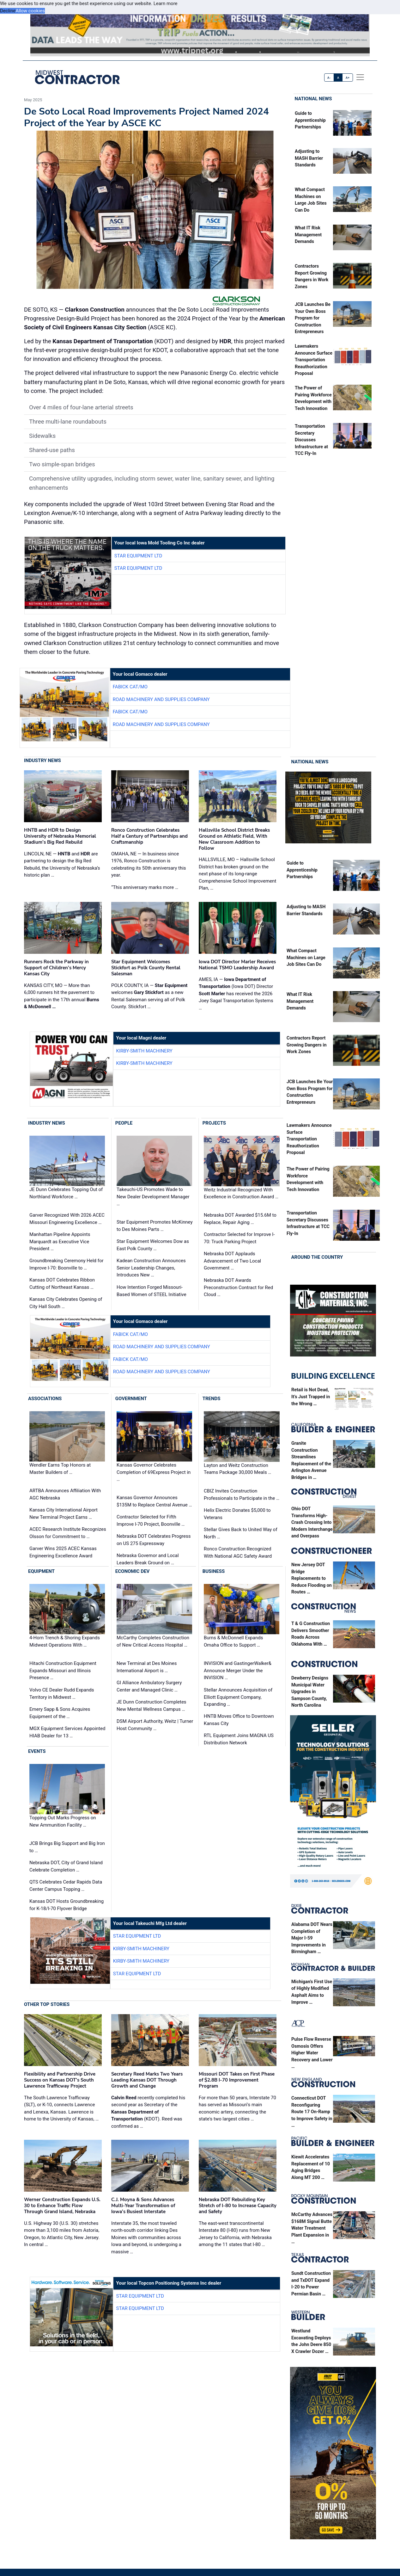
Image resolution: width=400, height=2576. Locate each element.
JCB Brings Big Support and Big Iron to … (67, 1846)
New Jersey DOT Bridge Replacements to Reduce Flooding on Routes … (311, 1578)
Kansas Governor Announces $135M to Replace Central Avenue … (154, 1501)
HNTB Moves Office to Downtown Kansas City (239, 1719)
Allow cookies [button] (30, 11)
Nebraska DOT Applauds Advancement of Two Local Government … (232, 1261)
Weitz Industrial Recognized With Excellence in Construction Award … (241, 1193)
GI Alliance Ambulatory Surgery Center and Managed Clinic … (149, 1686)
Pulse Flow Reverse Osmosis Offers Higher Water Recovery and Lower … (312, 2053)
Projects (214, 1123)
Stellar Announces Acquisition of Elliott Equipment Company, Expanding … (238, 1697)
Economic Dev (132, 1571)
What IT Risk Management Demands (308, 234)
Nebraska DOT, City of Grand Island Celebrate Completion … (66, 1866)
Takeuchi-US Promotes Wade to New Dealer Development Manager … (153, 1197)
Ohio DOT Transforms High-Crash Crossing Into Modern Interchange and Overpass (312, 1522)
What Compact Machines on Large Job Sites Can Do (306, 957)
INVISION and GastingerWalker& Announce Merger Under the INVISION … (237, 1670)
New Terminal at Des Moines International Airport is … (147, 1666)
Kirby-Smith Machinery (144, 1051)
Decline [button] (7, 11)
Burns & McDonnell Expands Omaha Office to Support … (233, 1641)
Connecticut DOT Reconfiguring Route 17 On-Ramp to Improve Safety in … (311, 2111)
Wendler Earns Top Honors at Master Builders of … (60, 1468)
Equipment (41, 1571)
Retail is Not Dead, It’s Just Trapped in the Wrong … (310, 1396)
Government (131, 1398)
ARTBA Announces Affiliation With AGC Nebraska (65, 1494)
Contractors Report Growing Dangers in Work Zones (306, 1044)
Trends (212, 1398)
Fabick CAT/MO (130, 687)
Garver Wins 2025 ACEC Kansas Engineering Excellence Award (63, 1552)
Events (36, 1751)
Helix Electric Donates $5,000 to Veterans (237, 1513)
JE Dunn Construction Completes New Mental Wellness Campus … (151, 1705)
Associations (45, 1398)
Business (214, 1571)
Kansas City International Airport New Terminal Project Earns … (63, 1513)
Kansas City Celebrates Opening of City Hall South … (65, 1302)
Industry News (42, 760)
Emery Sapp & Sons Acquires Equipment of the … (59, 1712)
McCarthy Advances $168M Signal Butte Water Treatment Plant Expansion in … (311, 2228)
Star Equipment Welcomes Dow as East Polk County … (153, 1244)
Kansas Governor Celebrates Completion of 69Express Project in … (154, 1472)
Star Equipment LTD (138, 556)
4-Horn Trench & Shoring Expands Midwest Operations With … (64, 1641)
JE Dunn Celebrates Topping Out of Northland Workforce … (66, 1193)
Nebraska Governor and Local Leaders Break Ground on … (148, 1559)
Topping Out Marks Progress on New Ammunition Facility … (62, 1821)
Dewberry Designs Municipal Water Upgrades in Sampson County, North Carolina (309, 1691)
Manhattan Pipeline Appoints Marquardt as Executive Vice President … (59, 1241)
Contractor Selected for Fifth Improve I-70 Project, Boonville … (151, 1520)
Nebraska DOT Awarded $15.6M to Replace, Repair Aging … (240, 1218)
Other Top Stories (47, 2004)
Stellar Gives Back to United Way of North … (240, 1533)
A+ (348, 77)
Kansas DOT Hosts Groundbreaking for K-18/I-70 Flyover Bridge (66, 1904)
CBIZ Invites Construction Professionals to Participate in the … (241, 1494)
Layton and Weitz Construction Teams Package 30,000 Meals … (237, 1468)
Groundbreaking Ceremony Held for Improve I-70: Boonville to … (66, 1264)
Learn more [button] (166, 3)
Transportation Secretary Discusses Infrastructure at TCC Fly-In (311, 440)
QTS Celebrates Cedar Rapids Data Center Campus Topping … (65, 1885)
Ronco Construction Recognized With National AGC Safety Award (238, 1552)
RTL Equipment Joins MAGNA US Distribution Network (239, 1739)
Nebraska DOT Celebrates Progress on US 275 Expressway (154, 1539)
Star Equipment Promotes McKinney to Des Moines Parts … (155, 1225)
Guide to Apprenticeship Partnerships (310, 120)
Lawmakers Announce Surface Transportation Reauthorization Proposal (313, 360)
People (124, 1123)
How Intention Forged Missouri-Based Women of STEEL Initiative (151, 1290)
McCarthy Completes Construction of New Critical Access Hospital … (153, 1641)
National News (313, 99)
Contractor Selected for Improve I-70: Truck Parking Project (239, 1238)
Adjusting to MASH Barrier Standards (309, 158)
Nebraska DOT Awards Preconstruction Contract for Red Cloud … (238, 1287)
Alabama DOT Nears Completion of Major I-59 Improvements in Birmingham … (311, 1938)
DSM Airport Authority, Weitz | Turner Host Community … (155, 1724)
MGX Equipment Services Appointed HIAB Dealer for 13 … (67, 1732)
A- (329, 77)
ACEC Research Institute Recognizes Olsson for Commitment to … (67, 1532)
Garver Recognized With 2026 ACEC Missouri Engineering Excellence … (67, 1218)
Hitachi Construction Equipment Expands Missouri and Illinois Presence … (62, 1670)
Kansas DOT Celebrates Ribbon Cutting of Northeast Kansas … (62, 1283)
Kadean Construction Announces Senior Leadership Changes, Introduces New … (151, 1268)
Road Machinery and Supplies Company (161, 699)
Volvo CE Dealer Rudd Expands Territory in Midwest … (61, 1693)
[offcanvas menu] (360, 77)
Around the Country (317, 1257)
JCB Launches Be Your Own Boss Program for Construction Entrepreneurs (312, 318)
